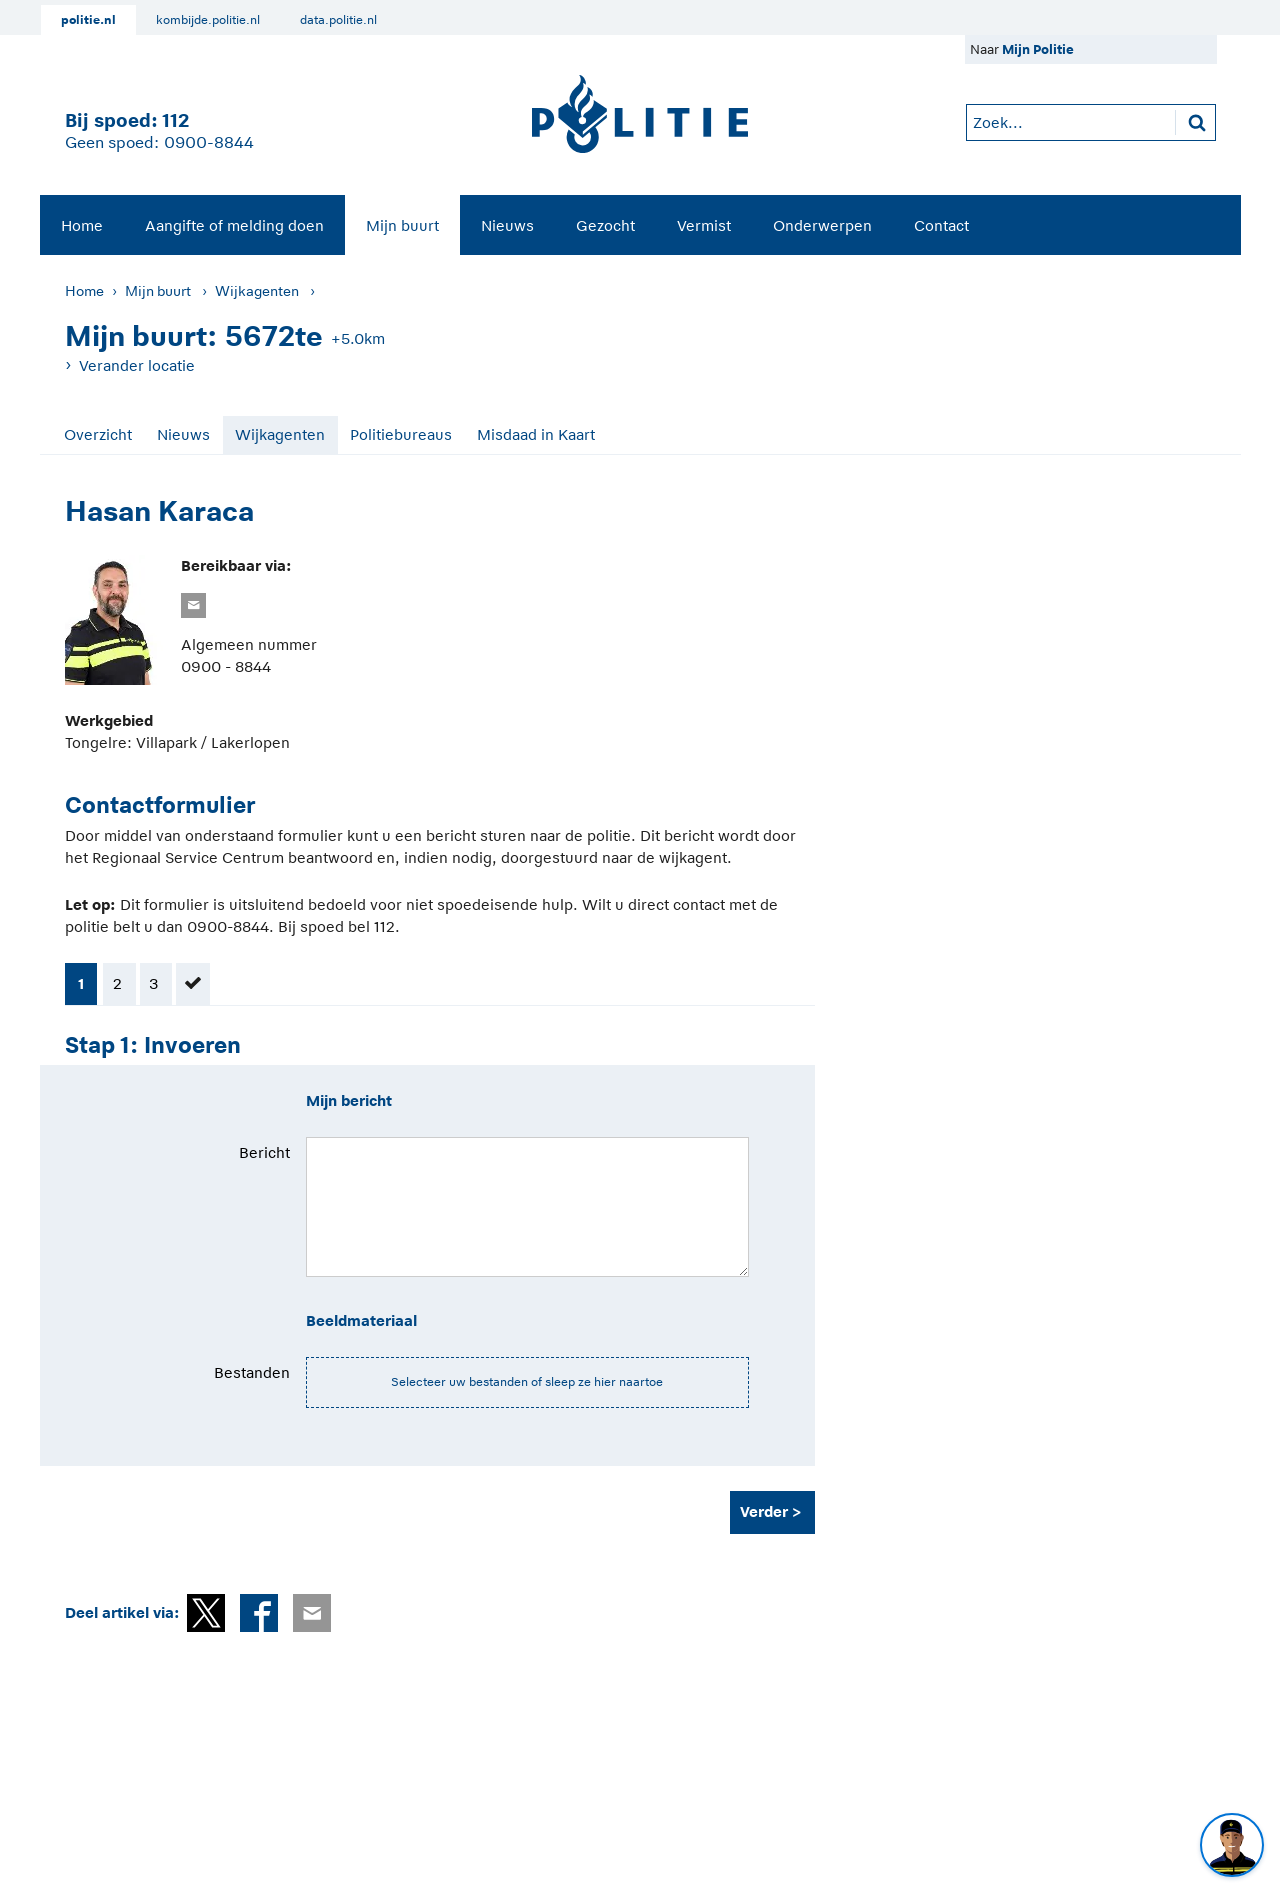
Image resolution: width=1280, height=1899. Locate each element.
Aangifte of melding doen (234, 225)
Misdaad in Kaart (536, 434)
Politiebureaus (401, 434)
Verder (764, 1511)
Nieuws (507, 225)
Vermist (704, 225)
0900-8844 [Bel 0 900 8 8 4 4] (209, 143)
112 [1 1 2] (175, 120)
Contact (941, 225)
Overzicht (98, 434)
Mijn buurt (402, 225)
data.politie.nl (338, 20)
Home (82, 225)
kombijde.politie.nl (208, 20)
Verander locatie (137, 365)
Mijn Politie (1038, 49)
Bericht (264, 1152)
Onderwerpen (822, 225)
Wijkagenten (257, 291)
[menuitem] (82, 225)
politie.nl (88, 20)
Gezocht (605, 225)
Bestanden (252, 1372)
